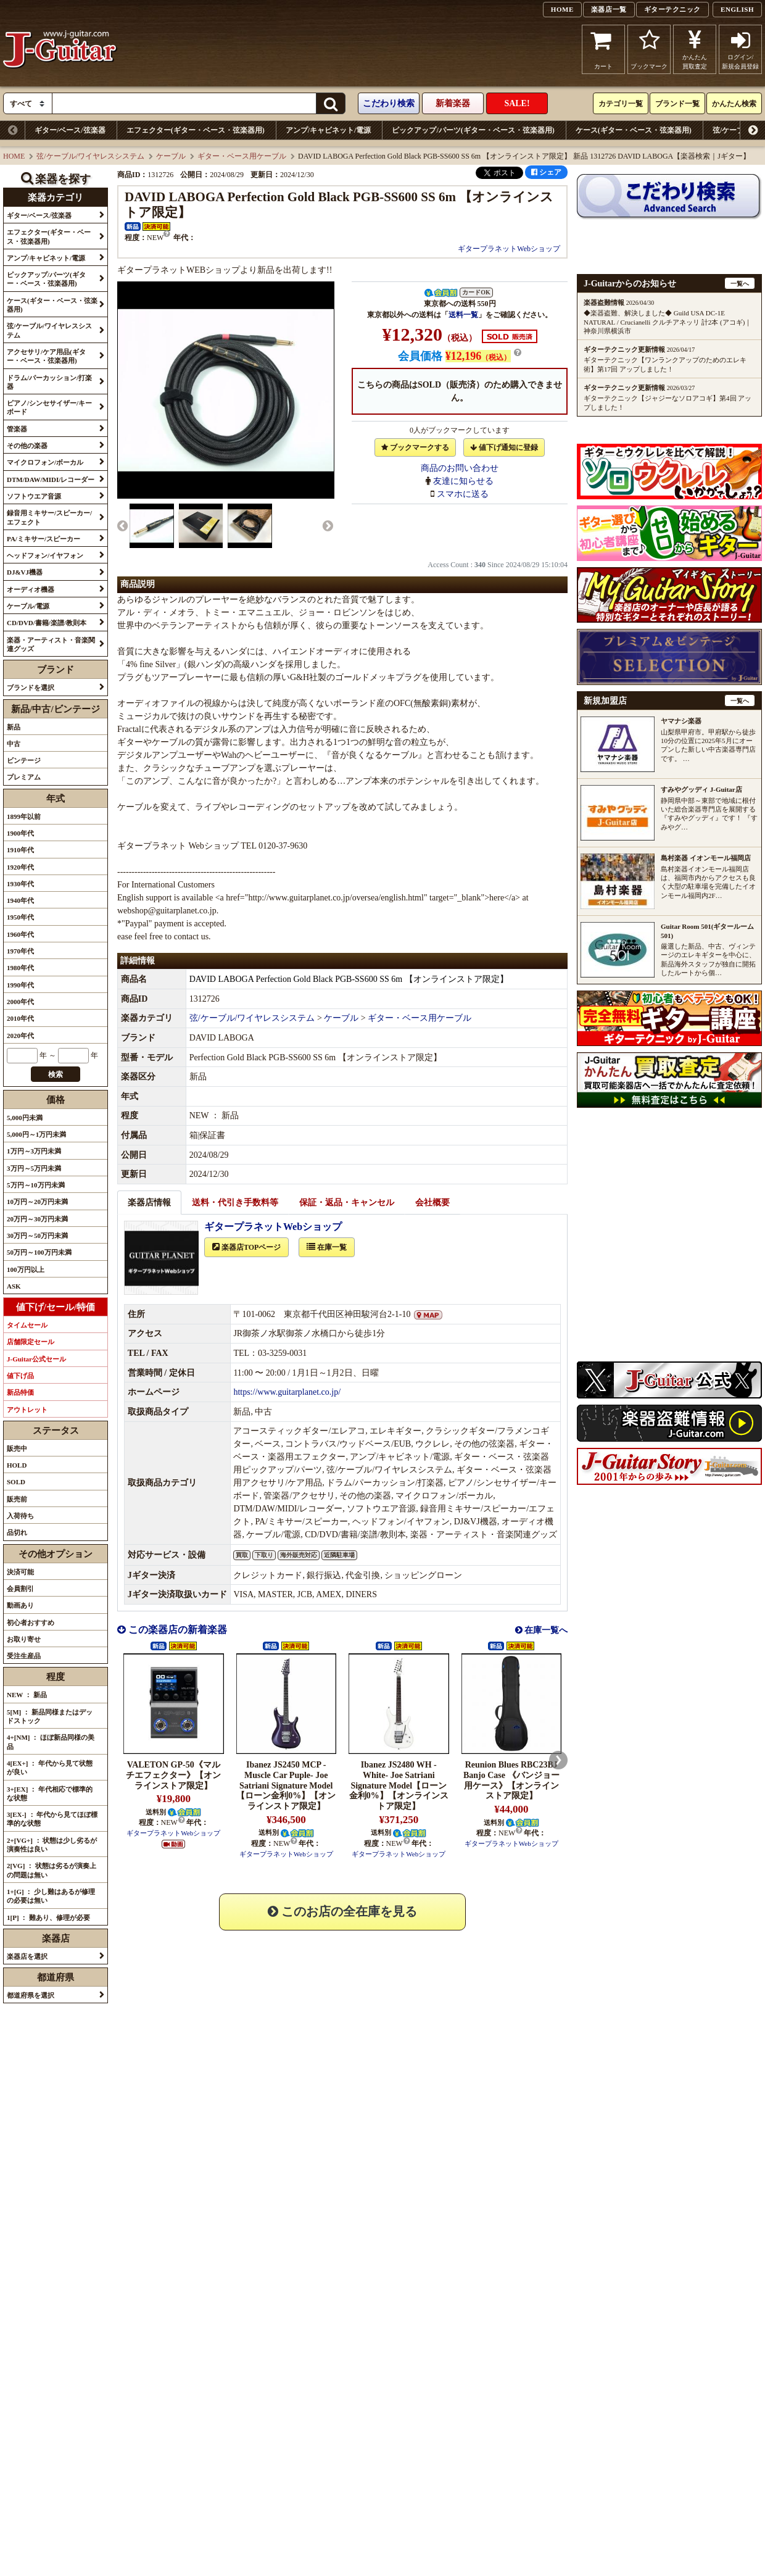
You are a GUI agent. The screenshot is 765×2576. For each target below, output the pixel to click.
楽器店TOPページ (246, 1260)
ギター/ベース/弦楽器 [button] (39, 215)
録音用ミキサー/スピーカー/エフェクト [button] (49, 517)
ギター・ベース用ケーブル (241, 156)
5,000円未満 (25, 1117)
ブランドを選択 (30, 687)
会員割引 (20, 1588)
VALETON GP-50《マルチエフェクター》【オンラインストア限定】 (173, 1789)
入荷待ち (20, 1515)
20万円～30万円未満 (37, 1219)
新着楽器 (453, 103)
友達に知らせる (463, 481)
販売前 (17, 1499)
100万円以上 (25, 1269)
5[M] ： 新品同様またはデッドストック (50, 1716)
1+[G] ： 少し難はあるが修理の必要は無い (51, 1896)
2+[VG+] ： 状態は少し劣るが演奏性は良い (52, 1845)
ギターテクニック (672, 9)
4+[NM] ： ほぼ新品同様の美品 (50, 1742)
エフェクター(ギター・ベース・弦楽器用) (195, 130)
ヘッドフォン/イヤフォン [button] (45, 555)
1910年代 (20, 850)
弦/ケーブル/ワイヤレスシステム (90, 156)
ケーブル (171, 156)
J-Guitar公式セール (36, 1359)
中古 (13, 743)
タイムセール (27, 1325)
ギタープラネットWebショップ (509, 248)
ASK (14, 1286)
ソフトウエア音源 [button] (34, 496)
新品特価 (20, 1392)
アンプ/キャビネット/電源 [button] (46, 258)
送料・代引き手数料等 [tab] (235, 1216)
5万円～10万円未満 (36, 1185)
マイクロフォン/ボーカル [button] (45, 462)
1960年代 (20, 934)
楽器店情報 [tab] (149, 1216)
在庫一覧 (327, 1260)
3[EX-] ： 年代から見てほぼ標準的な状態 (52, 1819)
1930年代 (20, 883)
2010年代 (20, 1018)
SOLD (16, 1481)
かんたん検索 (734, 103)
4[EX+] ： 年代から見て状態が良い (50, 1768)
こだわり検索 (389, 103)
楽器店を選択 (27, 1956)
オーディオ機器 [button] (30, 589)
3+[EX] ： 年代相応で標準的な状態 (50, 1793)
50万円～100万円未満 (39, 1252)
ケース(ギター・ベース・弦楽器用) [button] (52, 305)
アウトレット (27, 1409)
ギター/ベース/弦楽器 (70, 130)
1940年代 (20, 900)
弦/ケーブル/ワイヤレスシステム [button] (49, 330)
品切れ (17, 1532)
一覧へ (739, 283)
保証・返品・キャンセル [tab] (346, 1216)
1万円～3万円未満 (34, 1151)
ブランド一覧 (677, 103)
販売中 (17, 1448)
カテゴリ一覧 (620, 103)
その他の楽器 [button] (27, 445)
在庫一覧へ (545, 1643)
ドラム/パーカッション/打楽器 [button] (49, 382)
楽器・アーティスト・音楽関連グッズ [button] (51, 644)
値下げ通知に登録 (504, 447)
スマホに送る (463, 494)
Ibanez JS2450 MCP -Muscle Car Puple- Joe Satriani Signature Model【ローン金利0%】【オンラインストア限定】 (286, 1799)
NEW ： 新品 (27, 1694)
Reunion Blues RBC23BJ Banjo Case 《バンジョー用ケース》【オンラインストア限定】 (511, 1794)
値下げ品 (20, 1375)
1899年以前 (24, 816)
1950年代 (20, 917)
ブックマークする (415, 447)
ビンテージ (24, 760)
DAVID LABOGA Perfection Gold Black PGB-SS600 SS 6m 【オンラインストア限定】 (348, 992)
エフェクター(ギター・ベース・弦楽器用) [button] (49, 236)
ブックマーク (649, 49)
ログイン (740, 49)
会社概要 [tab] (432, 1216)
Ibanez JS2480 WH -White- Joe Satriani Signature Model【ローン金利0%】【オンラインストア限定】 (399, 1799)
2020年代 (20, 1035)
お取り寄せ (24, 1639)
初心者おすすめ (30, 1622)
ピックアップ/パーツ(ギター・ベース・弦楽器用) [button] (46, 279)
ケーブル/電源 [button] (28, 606)
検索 (55, 1074)
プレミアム (24, 777)
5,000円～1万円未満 (36, 1134)
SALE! (516, 103)
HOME (562, 9)
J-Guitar (60, 49)
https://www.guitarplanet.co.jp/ (287, 1405)
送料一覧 (463, 314)
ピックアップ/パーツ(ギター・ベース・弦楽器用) (473, 130)
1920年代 (20, 867)
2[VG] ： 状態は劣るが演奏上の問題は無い (51, 1870)
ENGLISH (737, 9)
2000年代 (20, 1001)
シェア (546, 172)
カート (603, 49)
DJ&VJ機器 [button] (25, 572)
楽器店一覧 (609, 9)
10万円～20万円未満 (37, 1201)
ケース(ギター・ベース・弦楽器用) (634, 130)
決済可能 (20, 1572)
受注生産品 (24, 1656)
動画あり (20, 1605)
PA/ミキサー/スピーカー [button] (43, 538)
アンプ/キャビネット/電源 (328, 130)
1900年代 (20, 833)
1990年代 (20, 985)
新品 (13, 727)
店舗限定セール (30, 1341)
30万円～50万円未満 (37, 1235)
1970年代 (20, 951)
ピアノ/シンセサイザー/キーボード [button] (49, 407)
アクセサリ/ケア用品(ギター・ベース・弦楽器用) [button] (46, 356)
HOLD (17, 1465)
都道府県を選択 (30, 1995)
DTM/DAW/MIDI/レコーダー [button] (50, 479)
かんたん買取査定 (694, 49)
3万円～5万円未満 (34, 1168)
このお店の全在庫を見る (342, 1925)
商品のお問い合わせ (459, 468)
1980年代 (20, 967)
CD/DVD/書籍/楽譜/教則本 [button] (46, 622)
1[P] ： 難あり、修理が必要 (48, 1917)
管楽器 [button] (17, 429)
